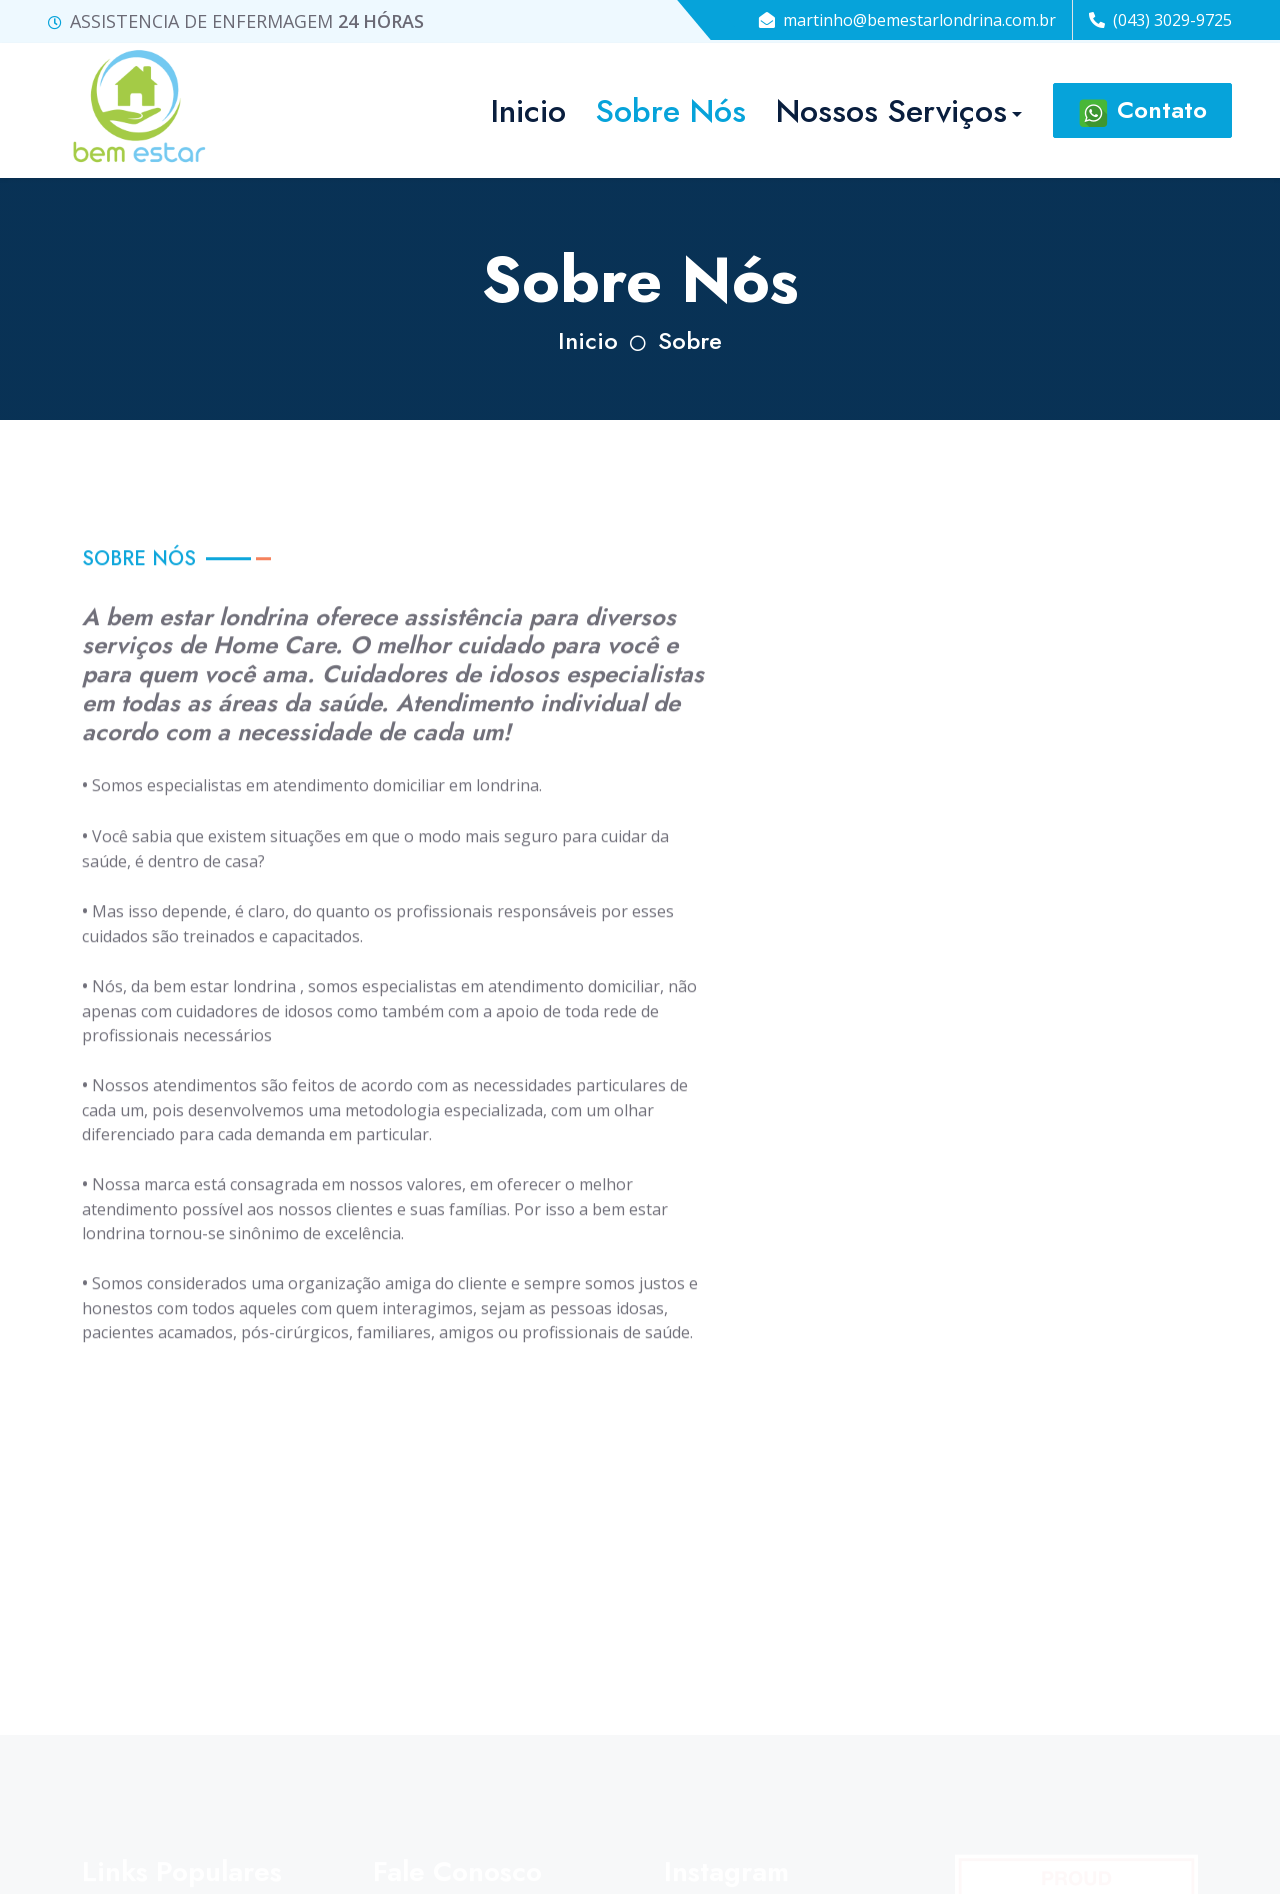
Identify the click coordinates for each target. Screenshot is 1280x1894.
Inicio (588, 340)
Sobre (690, 340)
